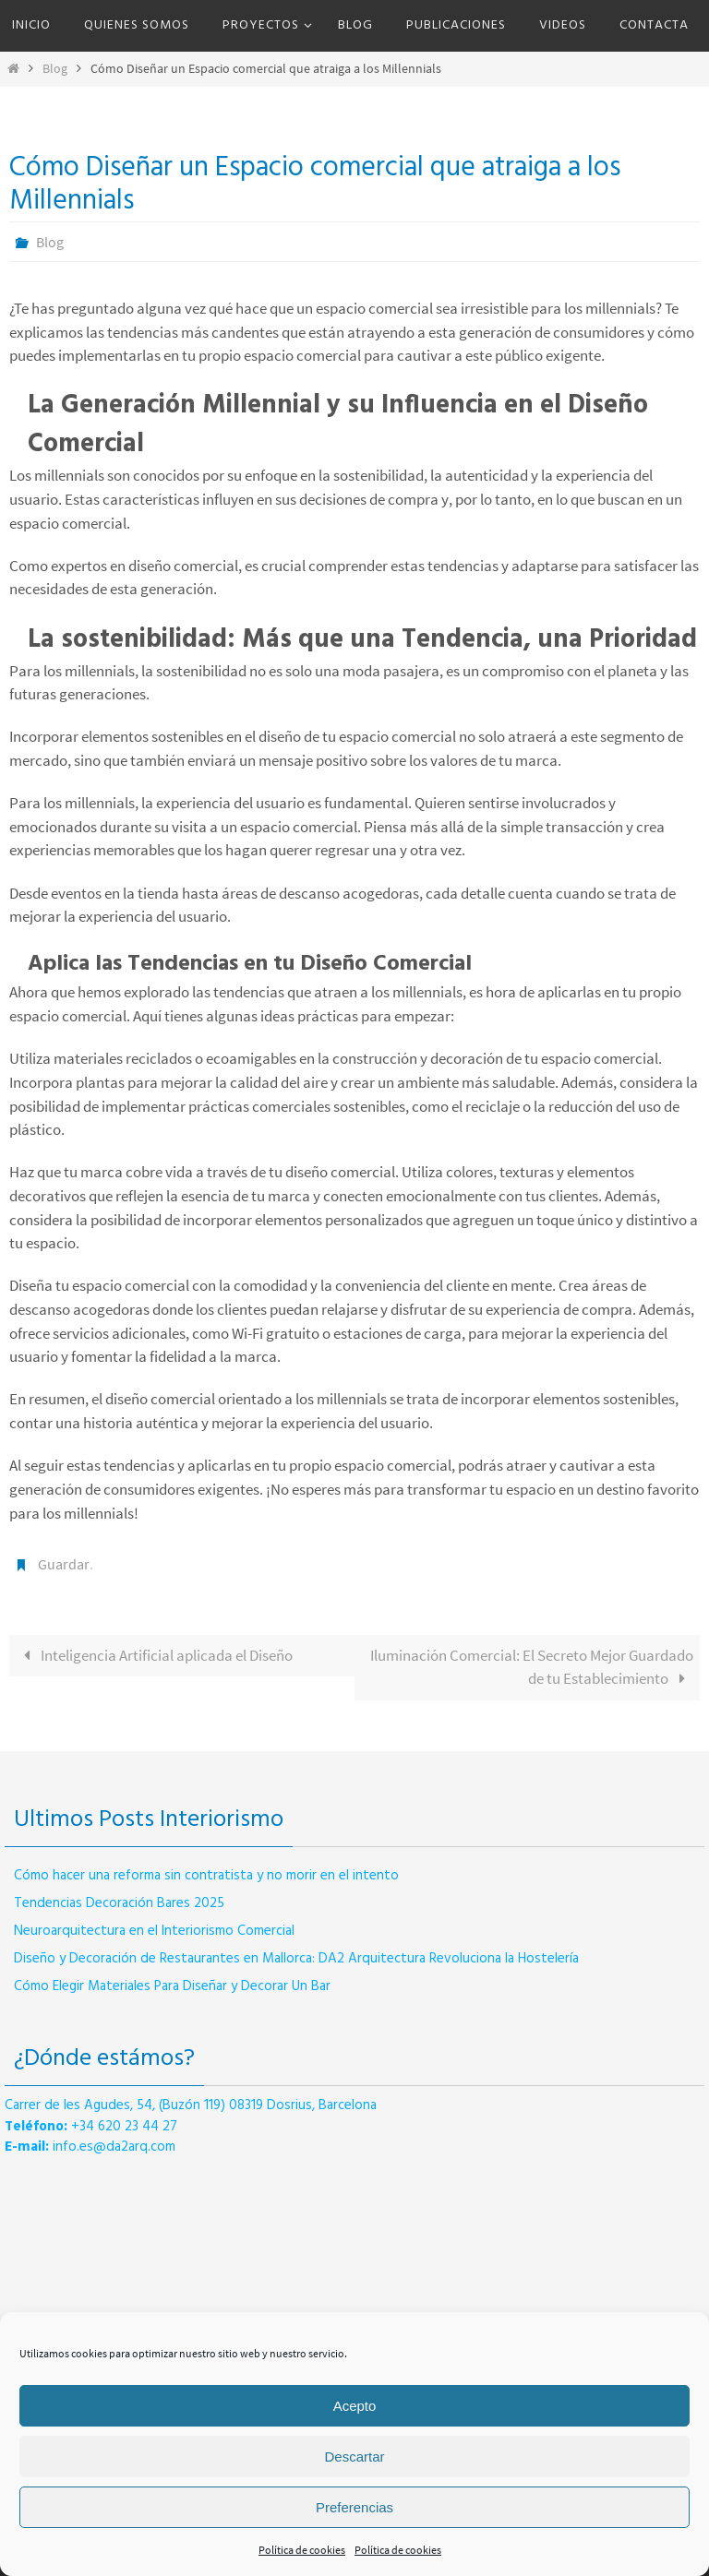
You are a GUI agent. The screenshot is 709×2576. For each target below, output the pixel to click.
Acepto (355, 2406)
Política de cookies (301, 2550)
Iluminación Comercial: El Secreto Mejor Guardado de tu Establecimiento (531, 1667)
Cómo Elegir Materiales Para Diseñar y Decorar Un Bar (172, 1986)
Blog (54, 69)
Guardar (64, 1564)
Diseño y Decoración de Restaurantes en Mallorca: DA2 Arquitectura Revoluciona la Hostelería (296, 1959)
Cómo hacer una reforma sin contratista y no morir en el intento (206, 1876)
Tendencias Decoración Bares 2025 (119, 1903)
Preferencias (354, 2507)
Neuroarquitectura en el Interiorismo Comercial (154, 1931)
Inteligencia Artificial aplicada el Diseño (154, 1655)
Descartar (354, 2456)
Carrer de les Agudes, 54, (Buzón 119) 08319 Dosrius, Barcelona (191, 2105)
